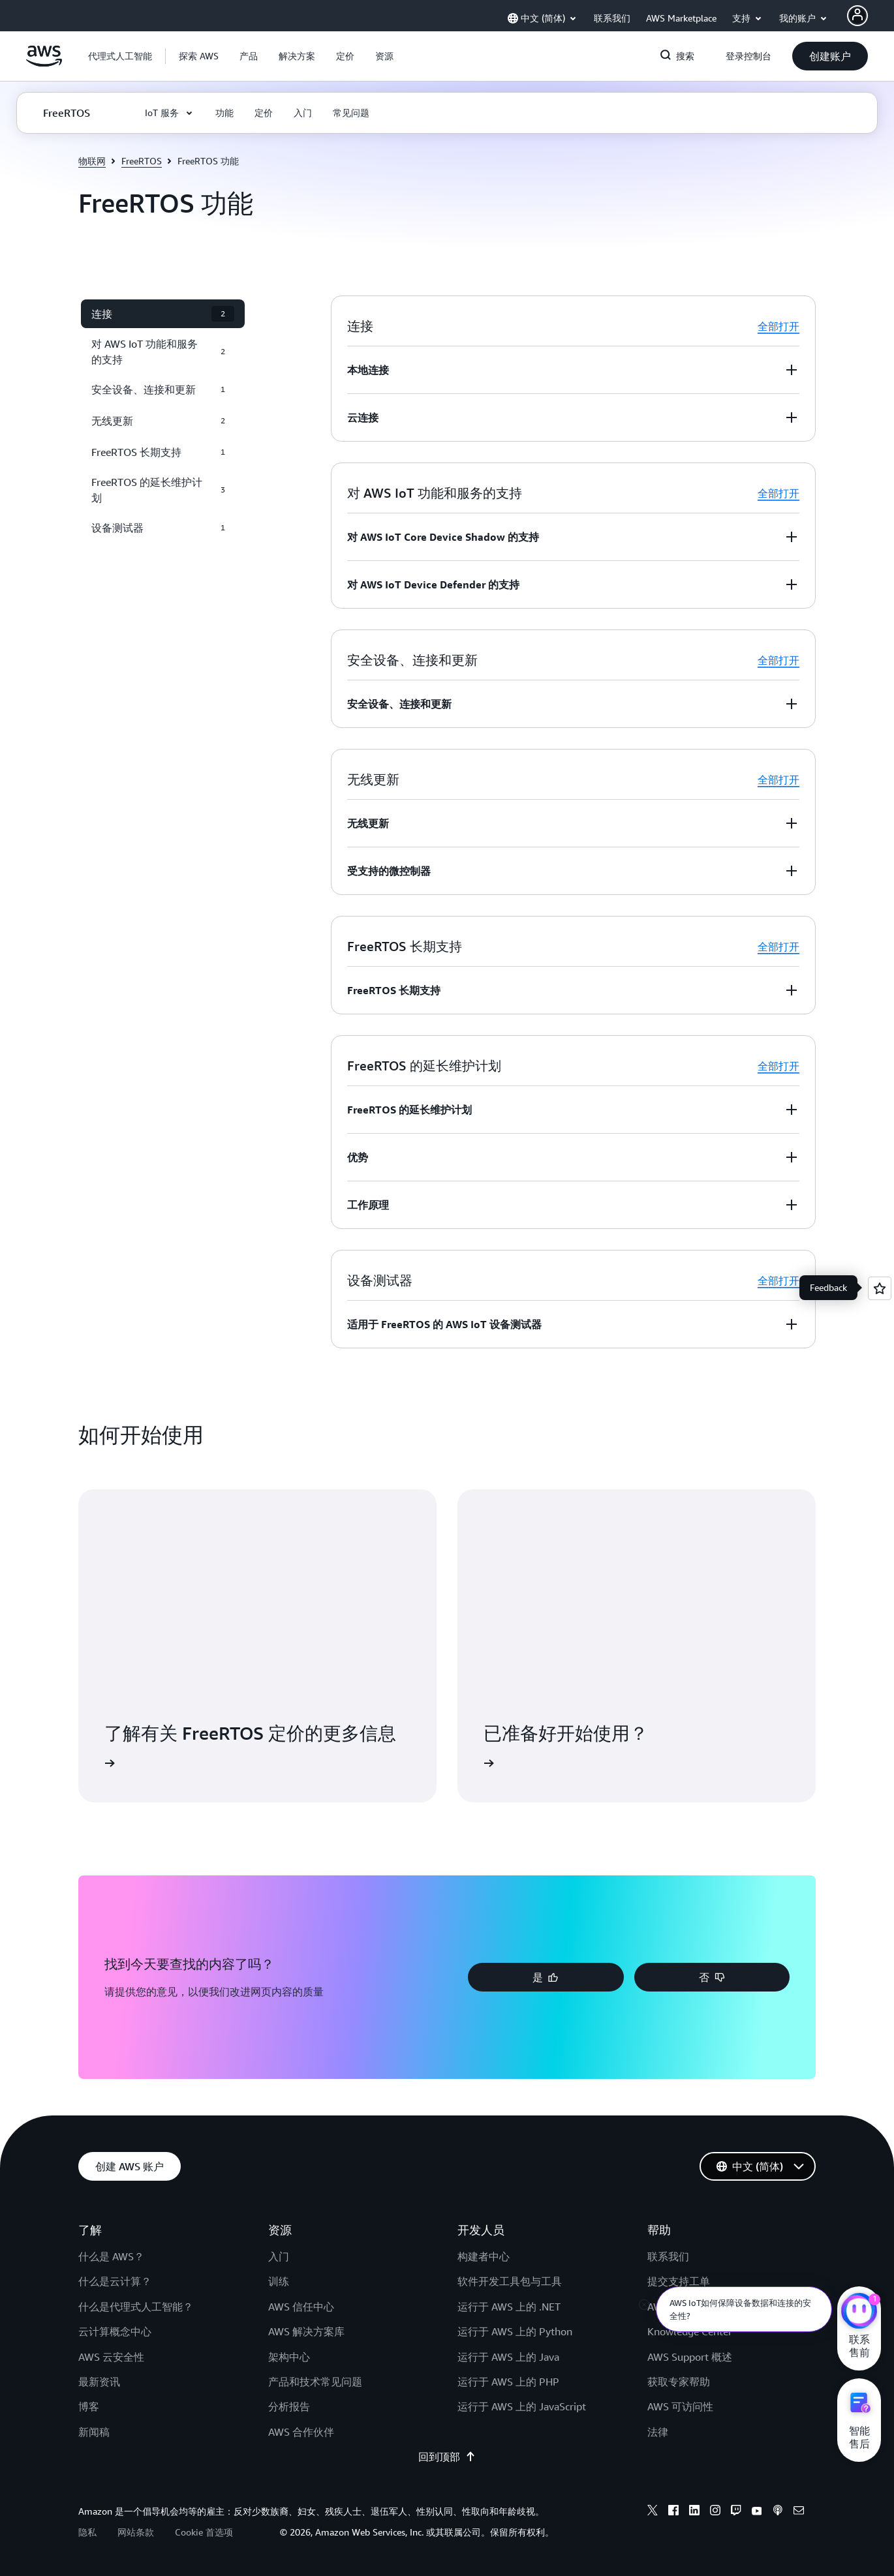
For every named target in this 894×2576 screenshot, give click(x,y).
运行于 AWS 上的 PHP (508, 2381)
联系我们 (668, 2256)
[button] (198, 56)
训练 (278, 2281)
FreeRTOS (141, 160)
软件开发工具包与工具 (509, 2281)
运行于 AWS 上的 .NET (509, 2306)
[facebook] (673, 2512)
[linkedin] (694, 2512)
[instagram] (715, 2512)
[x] (652, 2512)
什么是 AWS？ (111, 2256)
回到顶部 (447, 2456)
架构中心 (289, 2356)
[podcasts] (778, 2512)
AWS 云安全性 (111, 2356)
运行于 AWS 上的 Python (514, 2331)
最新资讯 (99, 2381)
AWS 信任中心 (301, 2306)
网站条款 (135, 2532)
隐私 (87, 2532)
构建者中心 (483, 2256)
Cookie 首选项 (204, 2532)
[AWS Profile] (857, 15)
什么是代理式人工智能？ (135, 2306)
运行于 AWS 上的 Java (508, 2356)
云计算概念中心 (114, 2331)
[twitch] (736, 2512)
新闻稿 (94, 2431)
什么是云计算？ (114, 2281)
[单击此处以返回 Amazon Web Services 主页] (44, 63)
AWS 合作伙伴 (301, 2431)
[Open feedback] (879, 1288)
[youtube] (757, 2512)
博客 (88, 2406)
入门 (278, 2256)
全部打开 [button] (778, 326)
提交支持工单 (678, 2281)
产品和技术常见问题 (315, 2381)
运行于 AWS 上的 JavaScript (521, 2406)
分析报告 (289, 2406)
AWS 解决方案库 (306, 2331)
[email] (799, 2512)
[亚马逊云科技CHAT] (859, 2312)
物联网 (92, 160)
